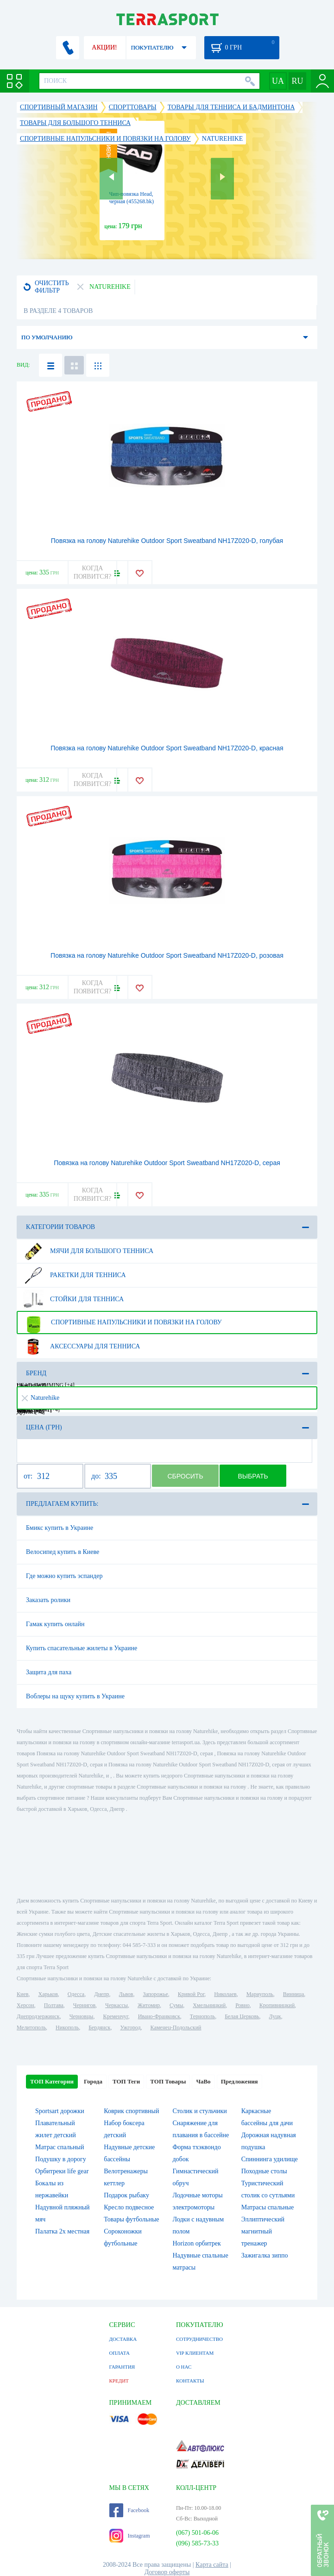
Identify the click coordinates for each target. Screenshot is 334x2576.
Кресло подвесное (129, 2207)
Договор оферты (167, 2572)
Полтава (53, 2005)
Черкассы (116, 2005)
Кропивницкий (277, 2005)
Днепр (101, 1994)
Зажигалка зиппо (264, 2255)
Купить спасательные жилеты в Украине (81, 1648)
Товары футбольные (131, 2219)
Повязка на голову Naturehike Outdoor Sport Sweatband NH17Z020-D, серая (167, 1162)
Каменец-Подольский (176, 2027)
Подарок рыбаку (126, 2195)
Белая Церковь (242, 2016)
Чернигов (84, 2005)
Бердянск (99, 2027)
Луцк (275, 2016)
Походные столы (264, 2171)
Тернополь (202, 2016)
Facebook (129, 2510)
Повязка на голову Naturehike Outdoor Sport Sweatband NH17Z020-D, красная (166, 748)
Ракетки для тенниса (74, 1275)
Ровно (242, 2005)
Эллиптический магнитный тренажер (262, 2231)
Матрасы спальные (267, 2207)
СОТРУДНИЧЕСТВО (199, 2339)
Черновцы (81, 2016)
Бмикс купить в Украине (59, 1527)
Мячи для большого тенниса (88, 1251)
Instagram (129, 2536)
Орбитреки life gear (61, 2171)
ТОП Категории (52, 2081)
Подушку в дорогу (60, 2159)
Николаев (225, 1994)
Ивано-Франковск (159, 2016)
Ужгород (130, 2027)
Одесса (76, 1994)
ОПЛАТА (119, 2353)
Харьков (47, 1994)
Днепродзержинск (38, 2016)
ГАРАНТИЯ (122, 2367)
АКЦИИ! (104, 47)
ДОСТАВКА (123, 2339)
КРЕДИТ (119, 2380)
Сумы (176, 2005)
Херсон (25, 2005)
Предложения (239, 2081)
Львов (126, 1994)
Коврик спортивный (131, 2111)
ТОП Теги (126, 2081)
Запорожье (155, 1994)
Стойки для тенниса (73, 1299)
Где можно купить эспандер (64, 1575)
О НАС (183, 2367)
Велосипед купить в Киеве (62, 1551)
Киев (22, 1994)
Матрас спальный (59, 2147)
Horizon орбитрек (196, 2243)
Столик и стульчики (199, 2111)
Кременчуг (115, 2016)
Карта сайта (211, 2564)
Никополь (67, 2027)
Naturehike (40, 1397)
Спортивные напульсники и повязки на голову (122, 1322)
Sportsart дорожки (59, 2111)
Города (93, 2081)
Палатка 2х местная (62, 2231)
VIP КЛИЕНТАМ (195, 2353)
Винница (293, 1994)
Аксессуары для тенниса (81, 1346)
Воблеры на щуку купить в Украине (75, 1696)
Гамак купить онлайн (55, 1624)
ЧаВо (203, 2081)
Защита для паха (48, 1672)
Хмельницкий (209, 2005)
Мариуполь (259, 1994)
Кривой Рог (191, 1994)
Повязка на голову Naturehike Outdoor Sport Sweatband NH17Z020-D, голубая (167, 540)
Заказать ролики (48, 1600)
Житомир (149, 2005)
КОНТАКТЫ (190, 2380)
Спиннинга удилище (269, 2159)
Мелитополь (31, 2027)
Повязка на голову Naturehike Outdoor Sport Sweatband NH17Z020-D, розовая (167, 955)
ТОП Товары (168, 2081)
